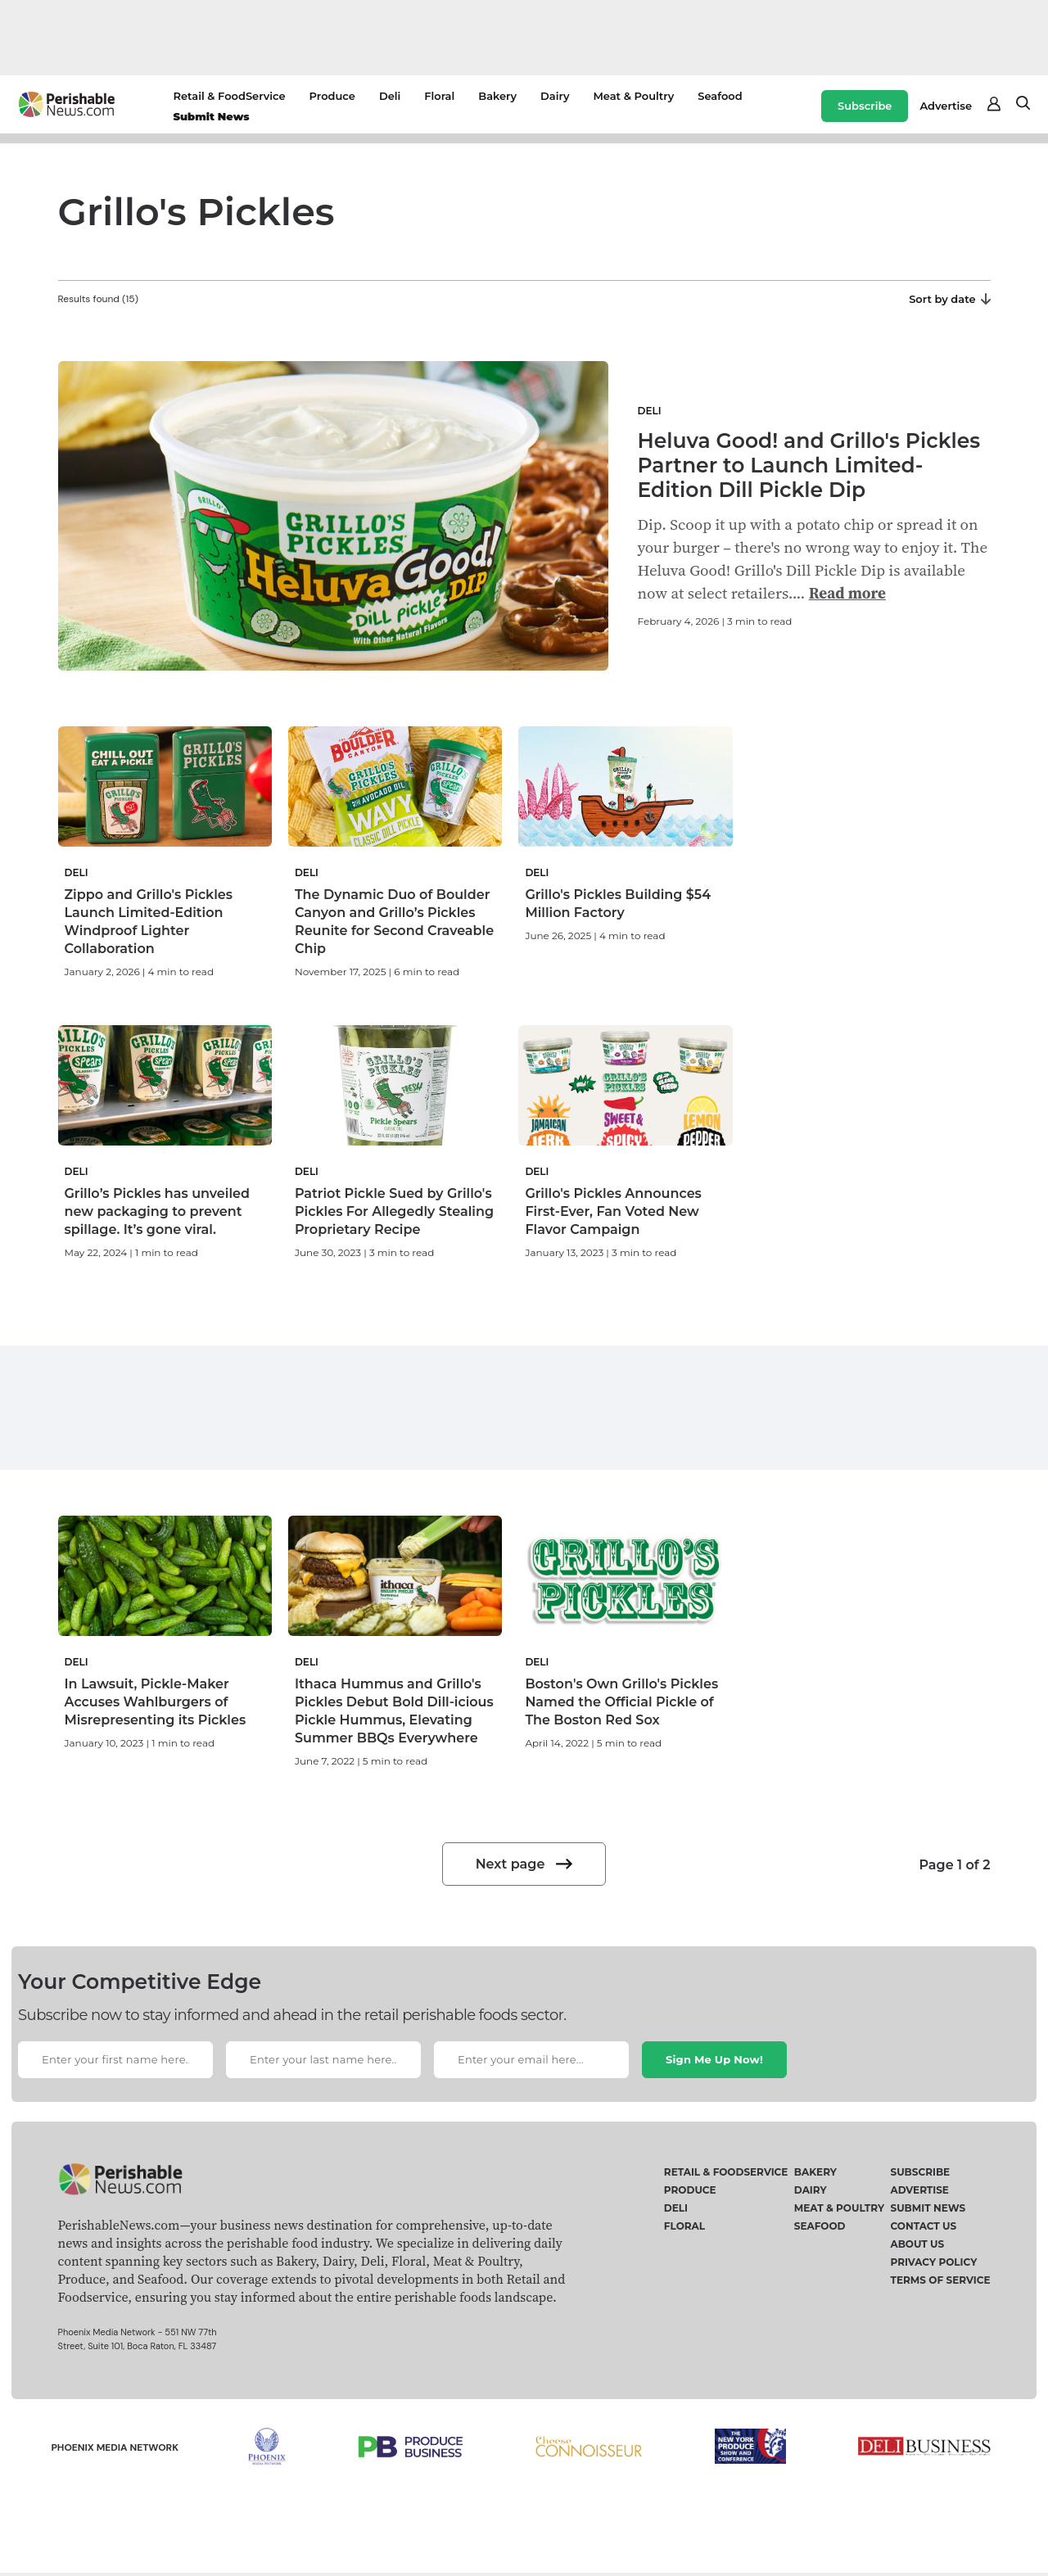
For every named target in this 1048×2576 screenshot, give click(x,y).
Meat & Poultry (633, 95)
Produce (332, 95)
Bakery (497, 95)
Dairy (554, 95)
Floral (439, 95)
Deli (389, 95)
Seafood (720, 95)
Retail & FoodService (229, 95)
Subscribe (865, 105)
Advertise (945, 105)
